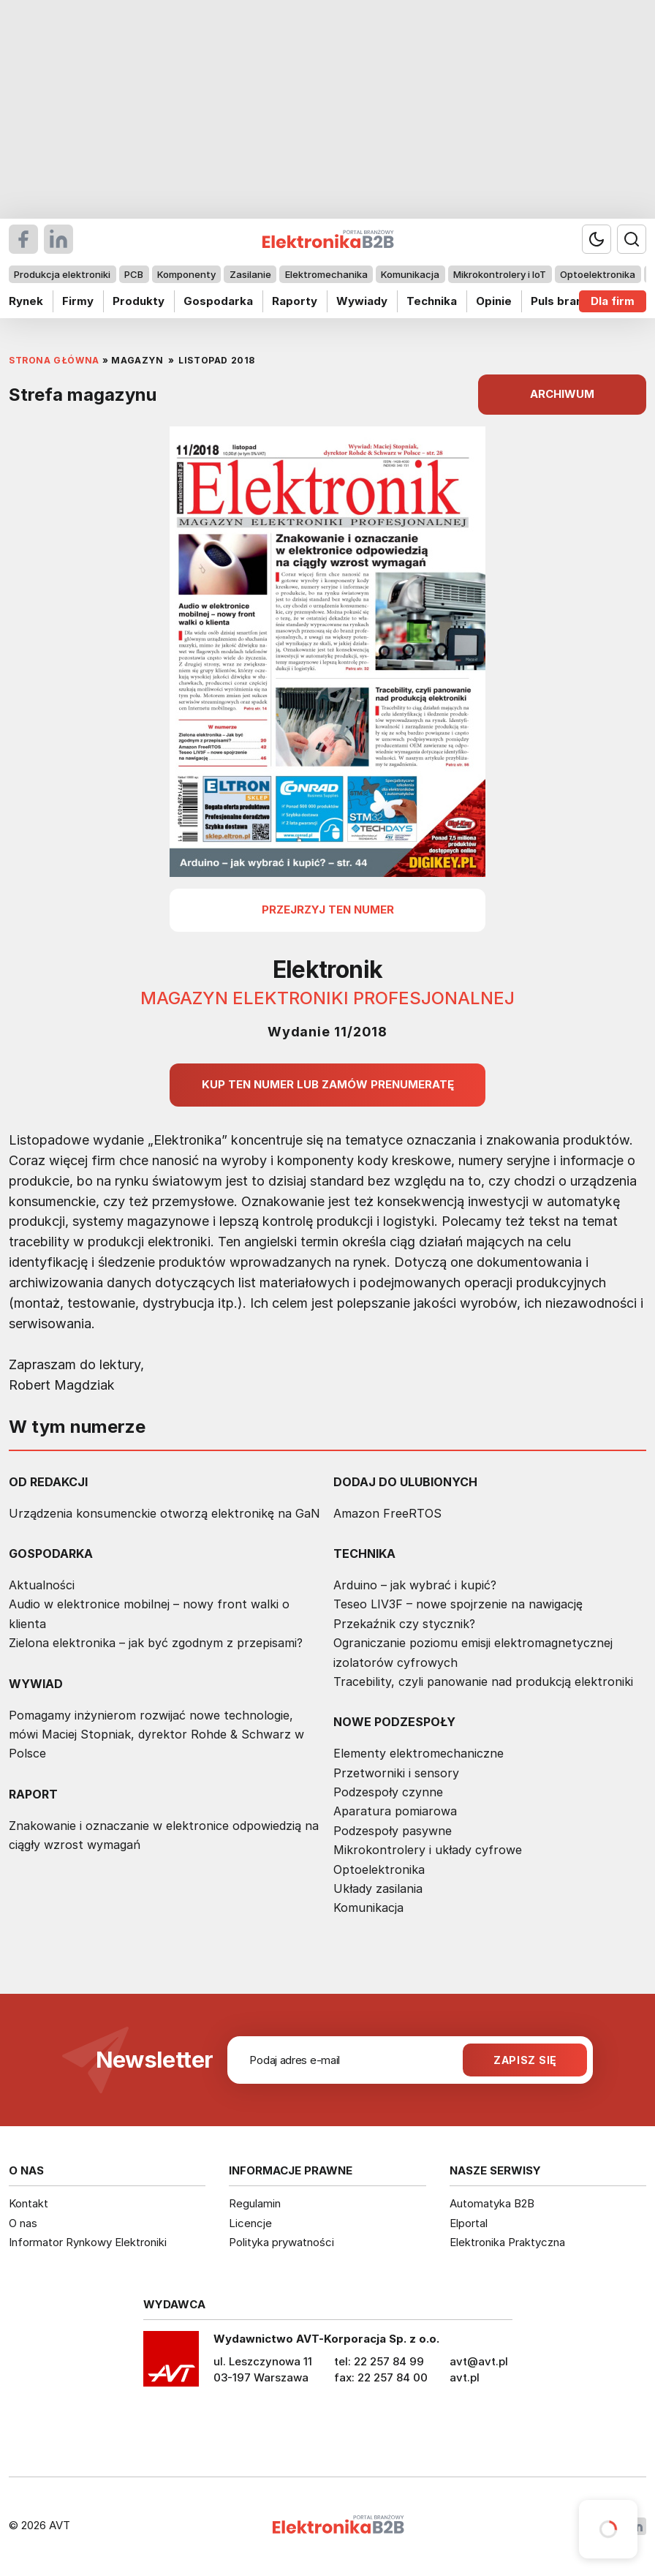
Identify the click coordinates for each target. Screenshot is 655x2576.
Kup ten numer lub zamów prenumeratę (328, 1084)
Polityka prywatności (281, 2242)
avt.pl (465, 2377)
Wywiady (361, 301)
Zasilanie (250, 274)
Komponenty (186, 274)
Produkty (138, 301)
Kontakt (28, 2203)
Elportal (469, 2223)
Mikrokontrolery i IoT (499, 274)
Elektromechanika (326, 274)
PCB (133, 274)
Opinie (494, 301)
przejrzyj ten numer (328, 909)
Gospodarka (218, 301)
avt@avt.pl (479, 2361)
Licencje (250, 2223)
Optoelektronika (597, 274)
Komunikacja (410, 274)
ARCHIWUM (562, 394)
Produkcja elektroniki (62, 274)
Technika (431, 301)
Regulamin (255, 2203)
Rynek (26, 301)
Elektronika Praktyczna (507, 2242)
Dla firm (613, 301)
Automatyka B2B (492, 2203)
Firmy (78, 301)
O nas (23, 2223)
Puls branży (563, 301)
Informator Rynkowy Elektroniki (88, 2242)
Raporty (294, 301)
